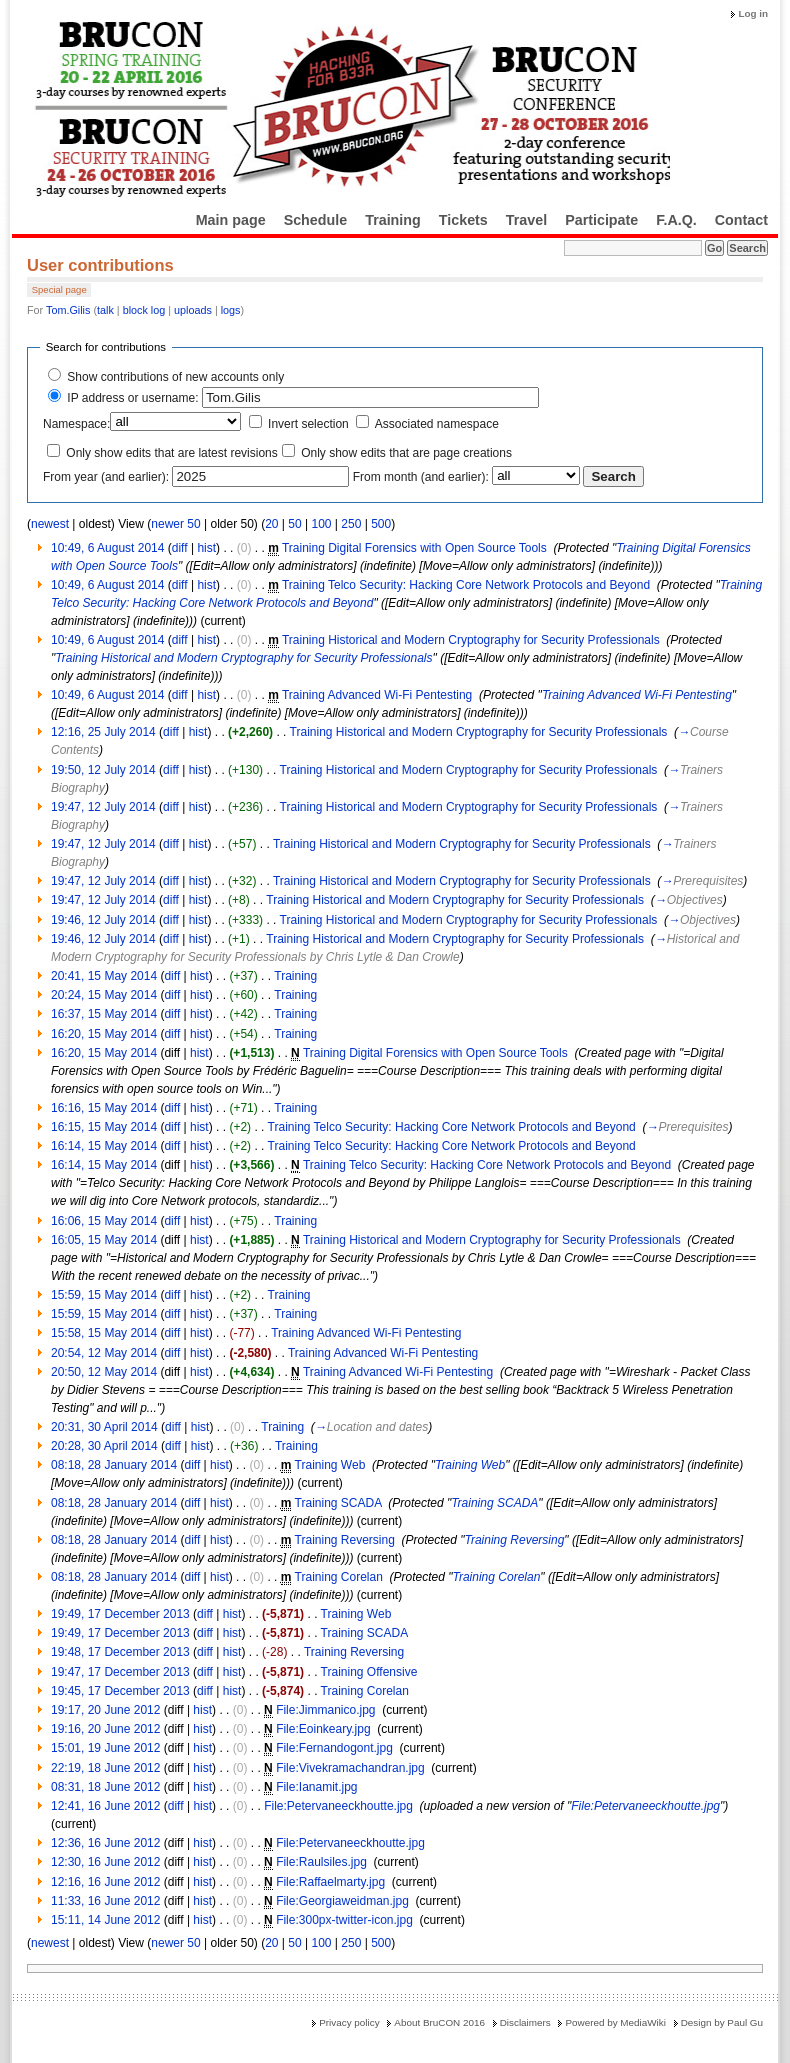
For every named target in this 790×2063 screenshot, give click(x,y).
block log (144, 310)
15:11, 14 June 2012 (105, 1920)
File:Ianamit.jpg (316, 1787)
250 (351, 524)
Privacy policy (349, 2022)
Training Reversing (345, 1540)
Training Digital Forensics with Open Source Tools (414, 548)
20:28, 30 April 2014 (104, 1446)
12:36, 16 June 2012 (105, 1843)
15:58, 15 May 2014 (104, 1333)
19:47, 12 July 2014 (103, 807)
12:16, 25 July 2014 (103, 732)
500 (381, 524)
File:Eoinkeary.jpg (323, 1729)
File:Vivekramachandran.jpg (350, 1768)
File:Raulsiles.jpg (321, 1862)
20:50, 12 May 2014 (104, 1372)
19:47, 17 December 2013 (120, 1672)
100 (321, 524)
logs (231, 310)
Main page (231, 220)
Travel (526, 220)
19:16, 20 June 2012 (105, 1729)
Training (393, 220)
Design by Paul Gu (722, 2022)
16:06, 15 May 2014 (104, 1221)
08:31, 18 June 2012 (105, 1787)
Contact (741, 220)
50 (294, 524)
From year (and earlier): (106, 477)
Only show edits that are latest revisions (171, 453)
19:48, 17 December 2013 (120, 1652)
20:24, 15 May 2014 (104, 995)
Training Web (330, 1465)
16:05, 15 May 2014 (104, 1240)
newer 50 (175, 524)
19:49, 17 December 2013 (120, 1614)
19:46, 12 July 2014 (103, 920)
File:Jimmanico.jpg (325, 1710)
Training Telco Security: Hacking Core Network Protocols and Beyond (466, 585)
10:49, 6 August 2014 (107, 548)
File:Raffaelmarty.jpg (330, 1882)
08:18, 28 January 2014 (114, 1465)
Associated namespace (437, 424)
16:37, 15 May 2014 (104, 1014)
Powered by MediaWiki (615, 2022)
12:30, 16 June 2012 (105, 1862)
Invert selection (308, 424)
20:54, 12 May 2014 (104, 1353)
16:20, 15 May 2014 (104, 1034)
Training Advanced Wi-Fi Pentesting (377, 695)
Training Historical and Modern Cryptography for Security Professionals (471, 640)
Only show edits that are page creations (406, 453)
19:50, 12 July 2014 (103, 770)
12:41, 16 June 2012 (105, 1806)
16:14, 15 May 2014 (104, 1146)
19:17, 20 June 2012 (105, 1710)
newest (50, 524)
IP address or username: (132, 398)
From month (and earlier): (421, 477)
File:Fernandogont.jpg (334, 1748)
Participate (601, 220)
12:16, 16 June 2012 (105, 1882)
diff (180, 548)
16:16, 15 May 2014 (104, 1108)
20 (271, 524)
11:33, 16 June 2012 (105, 1901)
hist (206, 548)
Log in (753, 13)
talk (105, 310)
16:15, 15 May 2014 (104, 1127)
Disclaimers (525, 2022)
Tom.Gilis (68, 310)
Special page (59, 289)
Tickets (463, 220)
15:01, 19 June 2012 (105, 1748)
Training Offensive (369, 1672)
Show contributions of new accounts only (175, 377)
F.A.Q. (676, 220)
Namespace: (76, 424)
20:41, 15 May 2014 (104, 976)
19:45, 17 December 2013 (120, 1691)
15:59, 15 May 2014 (104, 1295)
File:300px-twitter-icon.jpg (344, 1920)
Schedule (316, 220)
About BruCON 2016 (439, 2022)
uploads (193, 310)
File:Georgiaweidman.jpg (342, 1901)
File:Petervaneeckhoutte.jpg (338, 1806)
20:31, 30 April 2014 (104, 1427)
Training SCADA (338, 1503)
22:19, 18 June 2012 (105, 1768)
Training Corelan (339, 1577)
